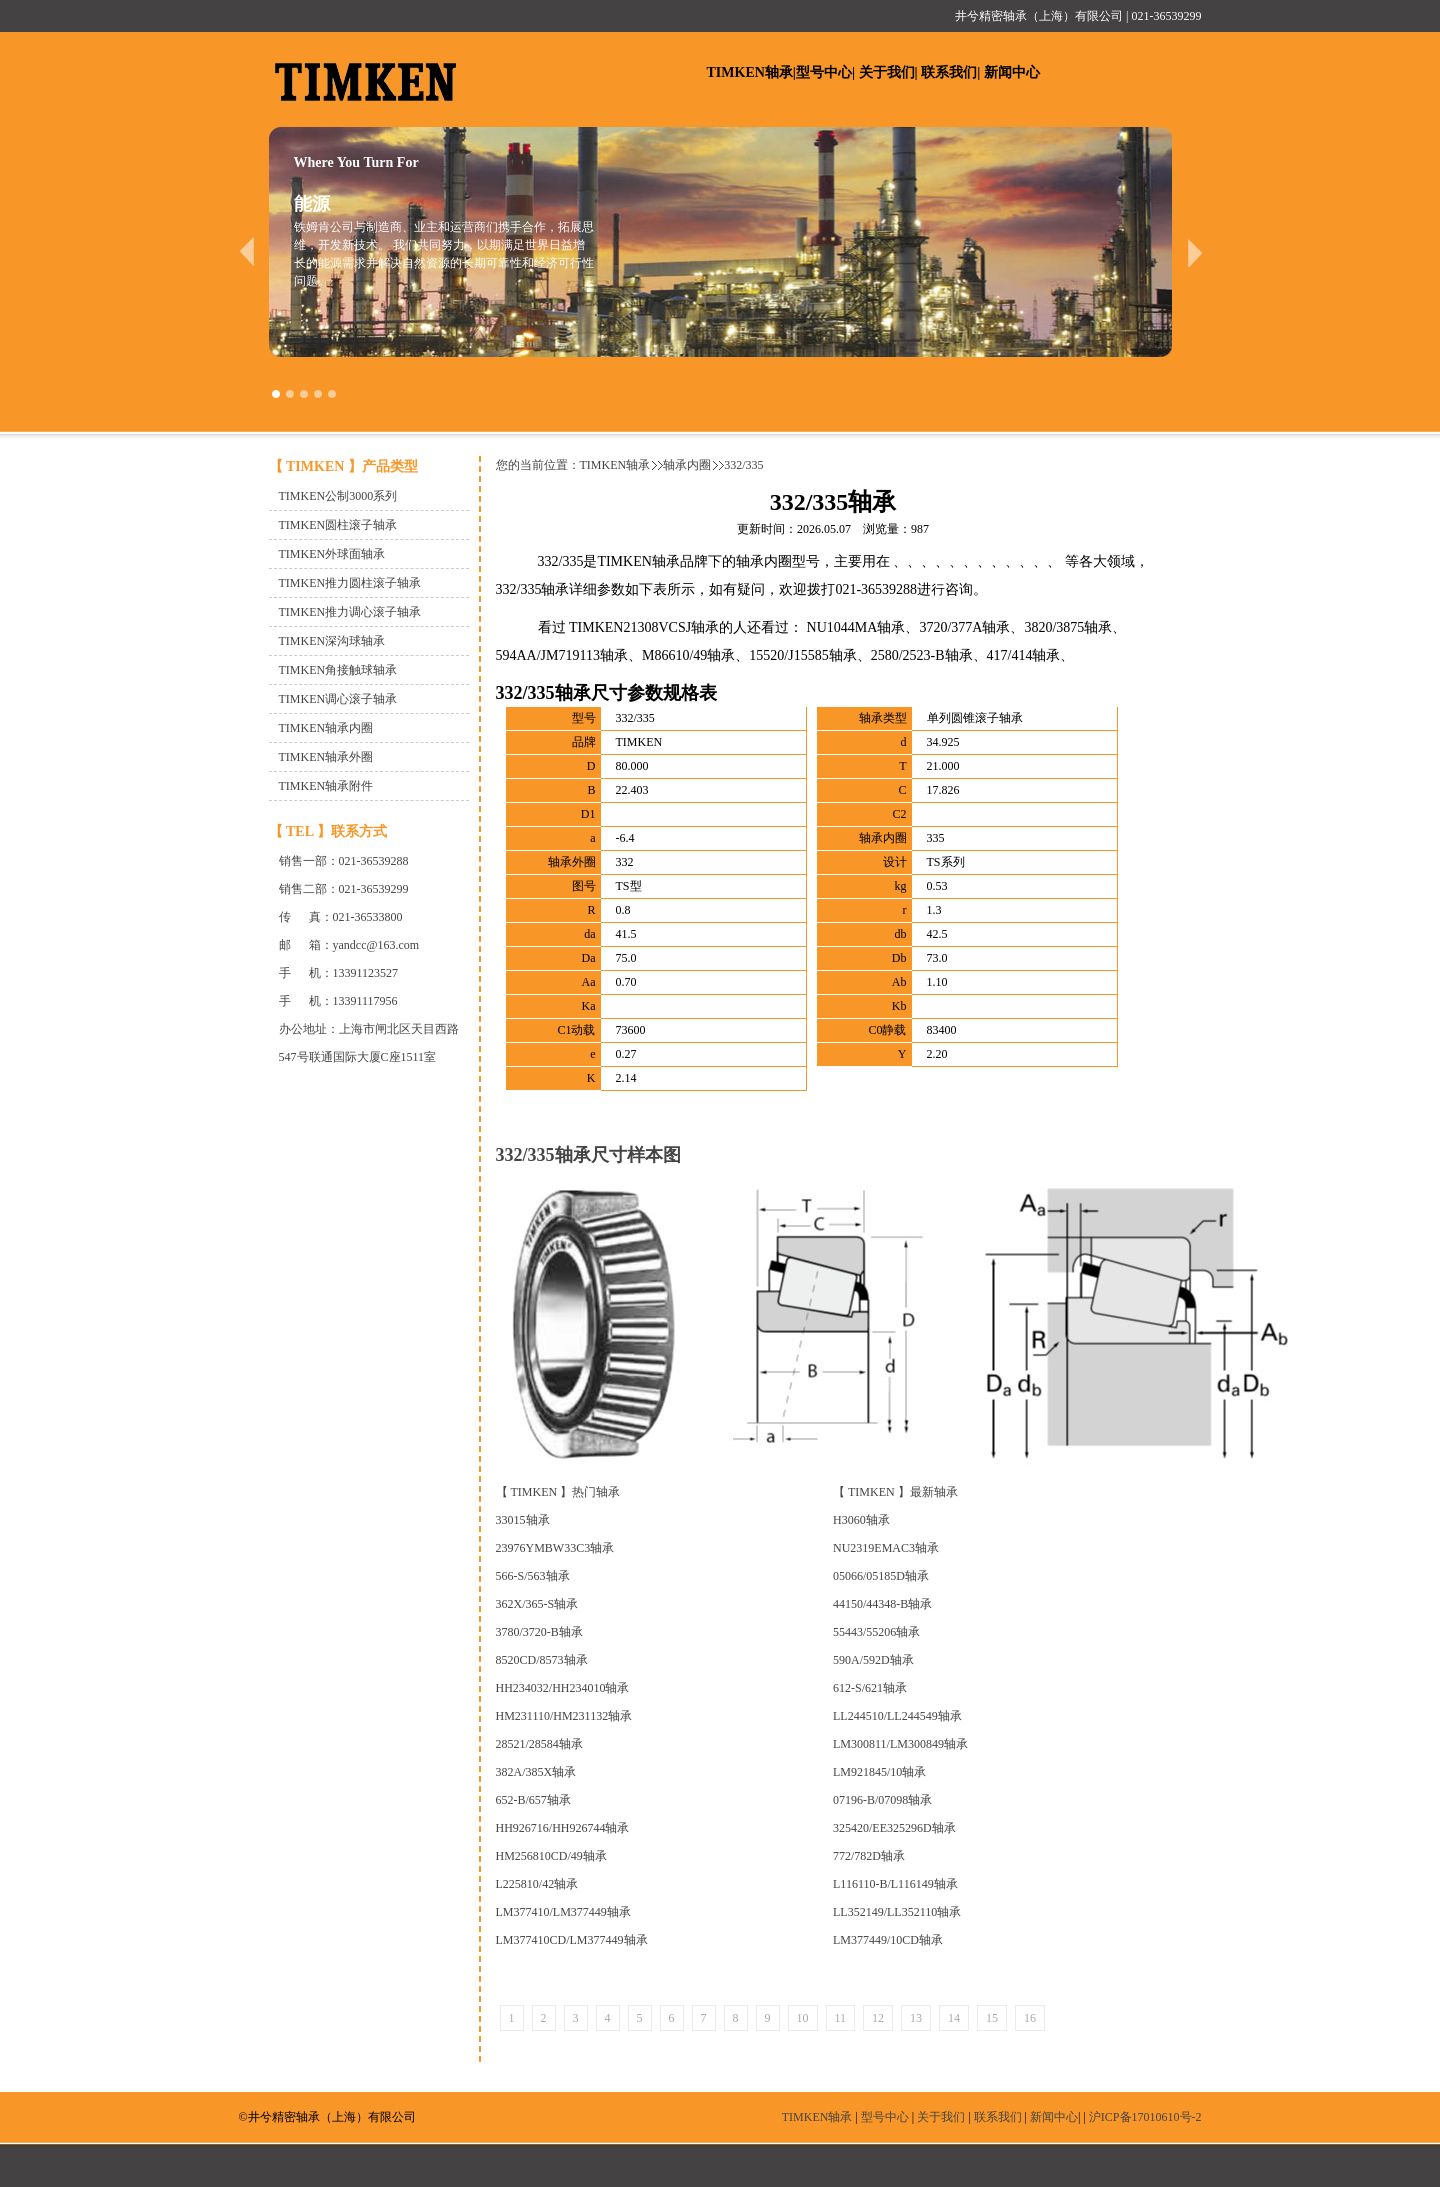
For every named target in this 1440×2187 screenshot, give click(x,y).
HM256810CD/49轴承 (551, 1856)
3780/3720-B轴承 (539, 1632)
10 (803, 2018)
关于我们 (887, 72)
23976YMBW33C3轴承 (555, 1548)
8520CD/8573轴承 (542, 1660)
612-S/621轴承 (870, 1688)
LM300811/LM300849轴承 (900, 1744)
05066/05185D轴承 (881, 1576)
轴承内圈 (687, 465)
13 (916, 2018)
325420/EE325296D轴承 (894, 1828)
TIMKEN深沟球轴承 (332, 641)
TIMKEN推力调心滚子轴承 (350, 612)
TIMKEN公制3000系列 (338, 496)
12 (878, 2018)
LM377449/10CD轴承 (888, 1940)
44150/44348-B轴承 (882, 1604)
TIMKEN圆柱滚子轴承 (338, 525)
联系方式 (359, 831)
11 (841, 2018)
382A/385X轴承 (536, 1772)
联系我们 (949, 72)
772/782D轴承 (869, 1856)
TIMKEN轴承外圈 (326, 757)
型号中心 (824, 72)
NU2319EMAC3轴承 (886, 1548)
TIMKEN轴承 (750, 72)
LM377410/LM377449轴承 (563, 1912)
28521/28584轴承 (539, 1744)
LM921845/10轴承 (879, 1772)
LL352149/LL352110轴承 (897, 1912)
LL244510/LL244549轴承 (897, 1716)
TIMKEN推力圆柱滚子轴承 (350, 583)
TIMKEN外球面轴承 (332, 554)
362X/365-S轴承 (537, 1604)
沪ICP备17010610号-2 (1145, 2117)
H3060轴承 (861, 1520)
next (1195, 252)
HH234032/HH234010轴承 (563, 1688)
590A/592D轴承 (873, 1660)
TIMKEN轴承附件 (326, 786)
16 (1030, 2018)
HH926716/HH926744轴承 (563, 1828)
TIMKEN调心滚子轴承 (338, 699)
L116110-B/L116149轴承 (895, 1884)
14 (954, 2018)
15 (992, 2018)
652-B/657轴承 (533, 1800)
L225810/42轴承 (537, 1884)
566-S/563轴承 (533, 1576)
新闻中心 (1012, 72)
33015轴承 (523, 1520)
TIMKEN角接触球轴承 (338, 670)
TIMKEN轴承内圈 (326, 728)
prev (246, 252)
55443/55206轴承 (876, 1632)
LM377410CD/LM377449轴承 (572, 1940)
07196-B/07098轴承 (882, 1800)
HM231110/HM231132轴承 (564, 1716)
